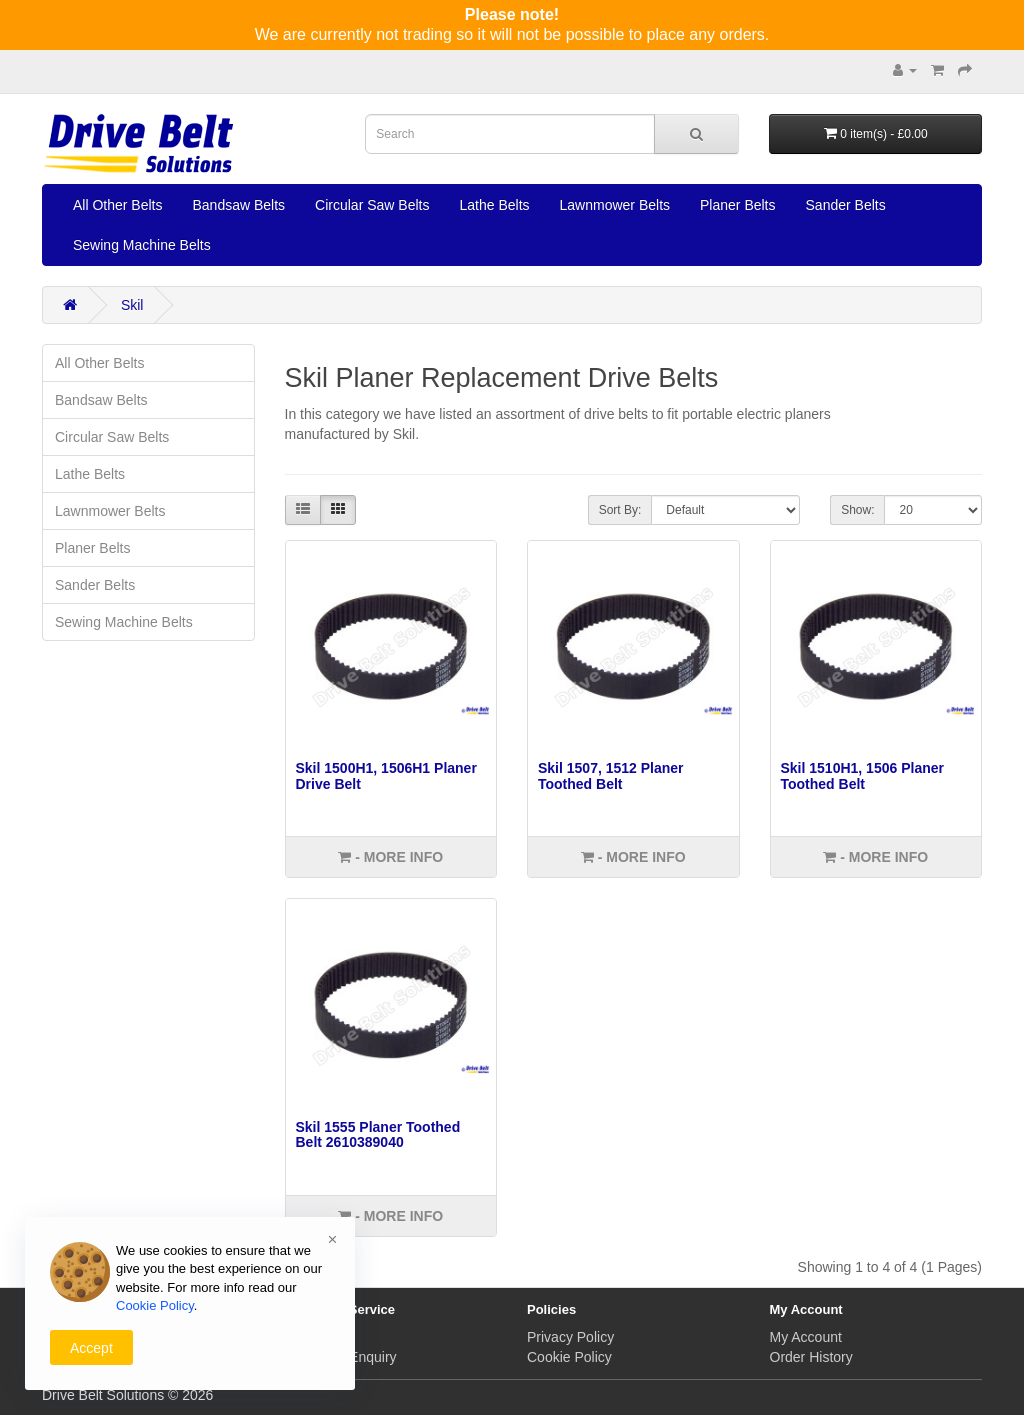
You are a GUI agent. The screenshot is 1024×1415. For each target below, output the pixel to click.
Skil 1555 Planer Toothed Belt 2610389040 (378, 1134)
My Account (806, 1337)
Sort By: (620, 510)
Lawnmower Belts (615, 205)
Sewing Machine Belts (142, 245)
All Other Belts (117, 205)
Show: (857, 510)
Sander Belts (846, 205)
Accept (91, 1348)
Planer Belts (737, 205)
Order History (811, 1357)
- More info (390, 857)
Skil (132, 305)
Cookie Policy (569, 1357)
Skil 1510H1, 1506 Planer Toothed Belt (862, 775)
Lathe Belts (494, 205)
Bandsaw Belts (238, 205)
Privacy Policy (570, 1337)
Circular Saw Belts (372, 205)
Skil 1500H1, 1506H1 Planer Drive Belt (386, 775)
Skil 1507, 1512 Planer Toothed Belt (611, 775)
